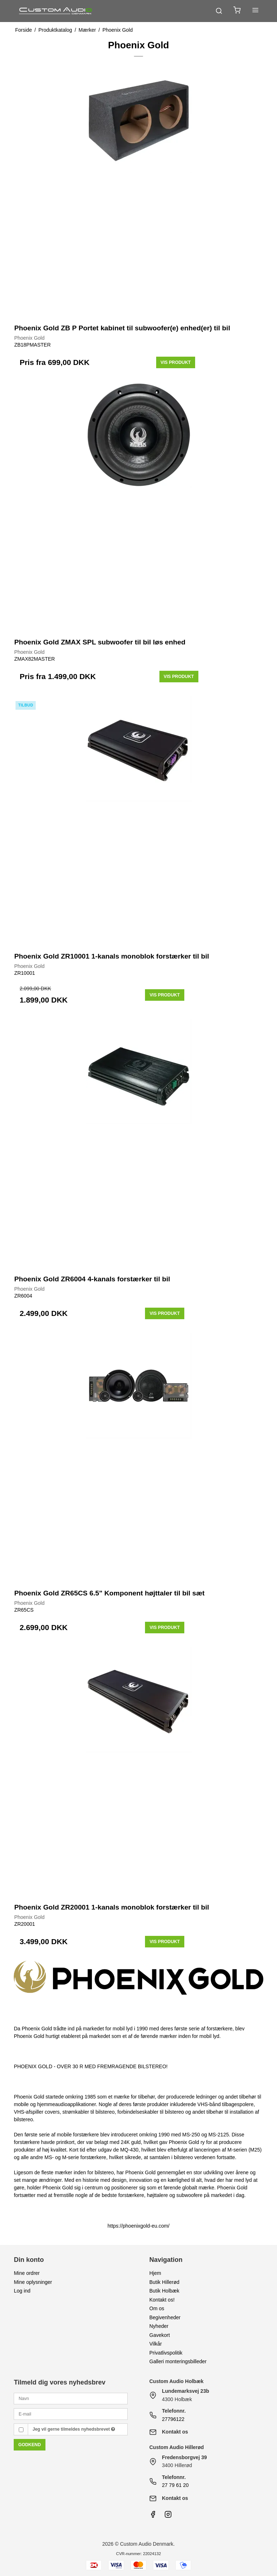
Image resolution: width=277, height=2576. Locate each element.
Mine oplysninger (33, 2282)
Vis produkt (176, 362)
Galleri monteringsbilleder (178, 2361)
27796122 (173, 2419)
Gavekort (159, 2335)
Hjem (155, 2273)
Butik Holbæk (164, 2291)
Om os (156, 2308)
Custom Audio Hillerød (176, 2447)
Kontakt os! (162, 2300)
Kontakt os (175, 2432)
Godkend (29, 2444)
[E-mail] (71, 2413)
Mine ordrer (27, 2273)
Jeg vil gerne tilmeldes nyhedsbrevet (73, 2429)
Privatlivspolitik (166, 2353)
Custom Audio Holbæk (176, 2381)
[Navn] (71, 2398)
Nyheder (158, 2326)
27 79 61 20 (175, 2485)
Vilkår (155, 2344)
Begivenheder (164, 2317)
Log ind (22, 2291)
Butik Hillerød (164, 2282)
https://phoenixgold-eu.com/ (138, 2226)
